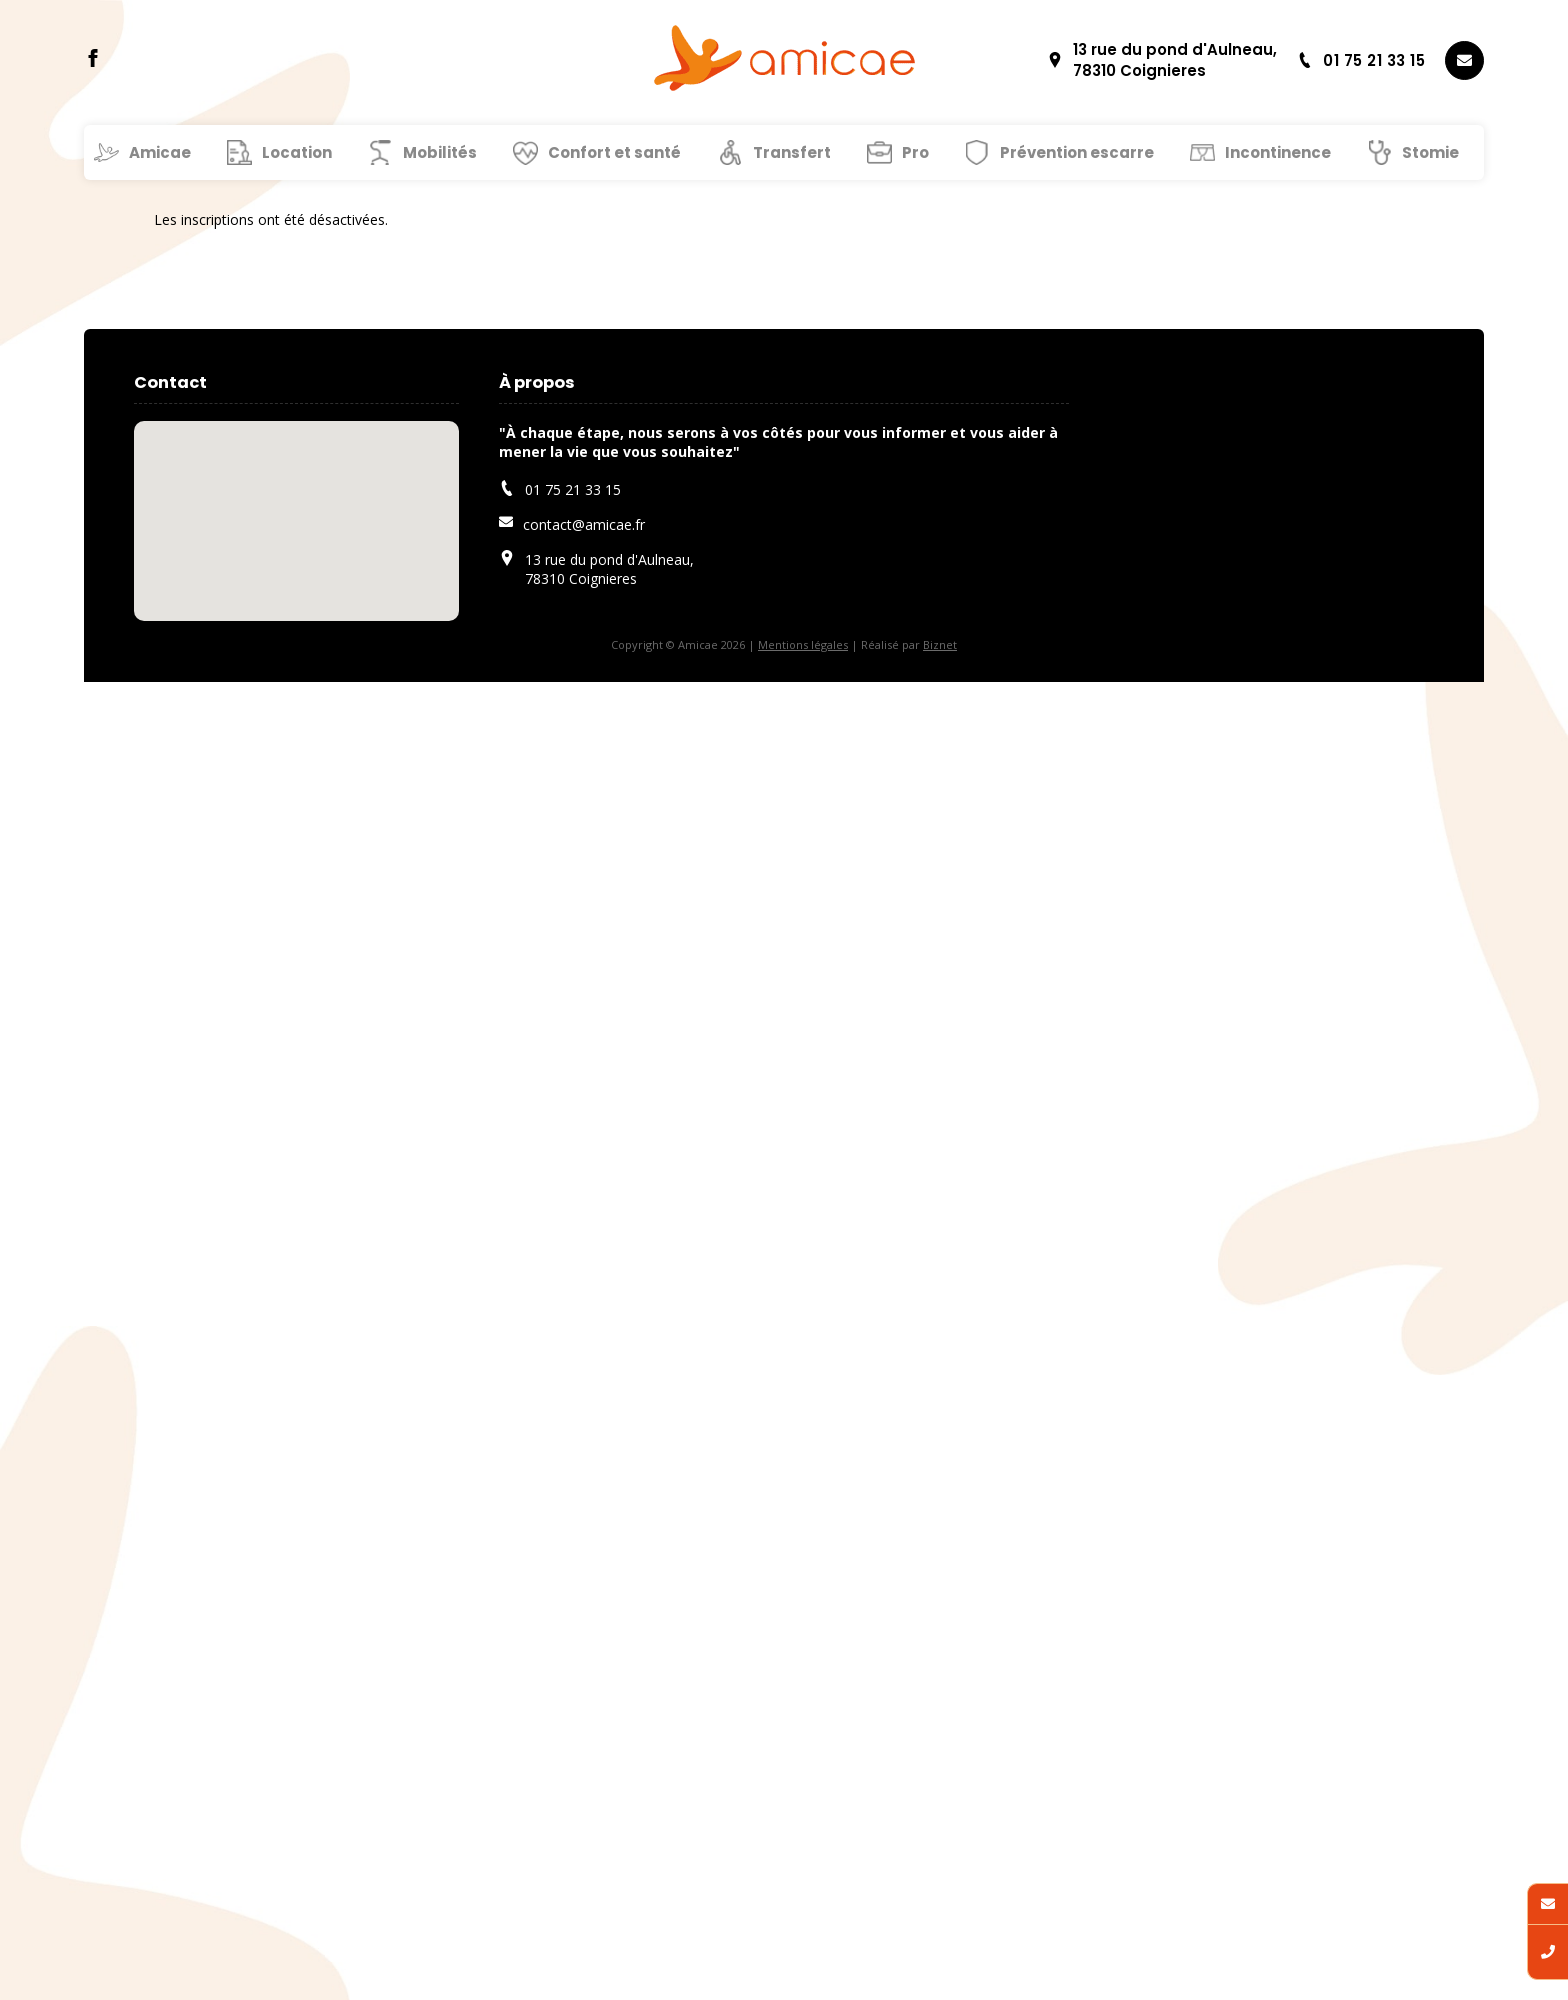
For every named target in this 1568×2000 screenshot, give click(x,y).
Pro (915, 152)
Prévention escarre (1077, 152)
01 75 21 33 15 (1361, 60)
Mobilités (440, 152)
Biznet (940, 644)
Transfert (792, 152)
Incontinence (1278, 152)
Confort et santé (614, 152)
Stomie (1430, 152)
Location (297, 152)
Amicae (160, 152)
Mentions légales (803, 644)
